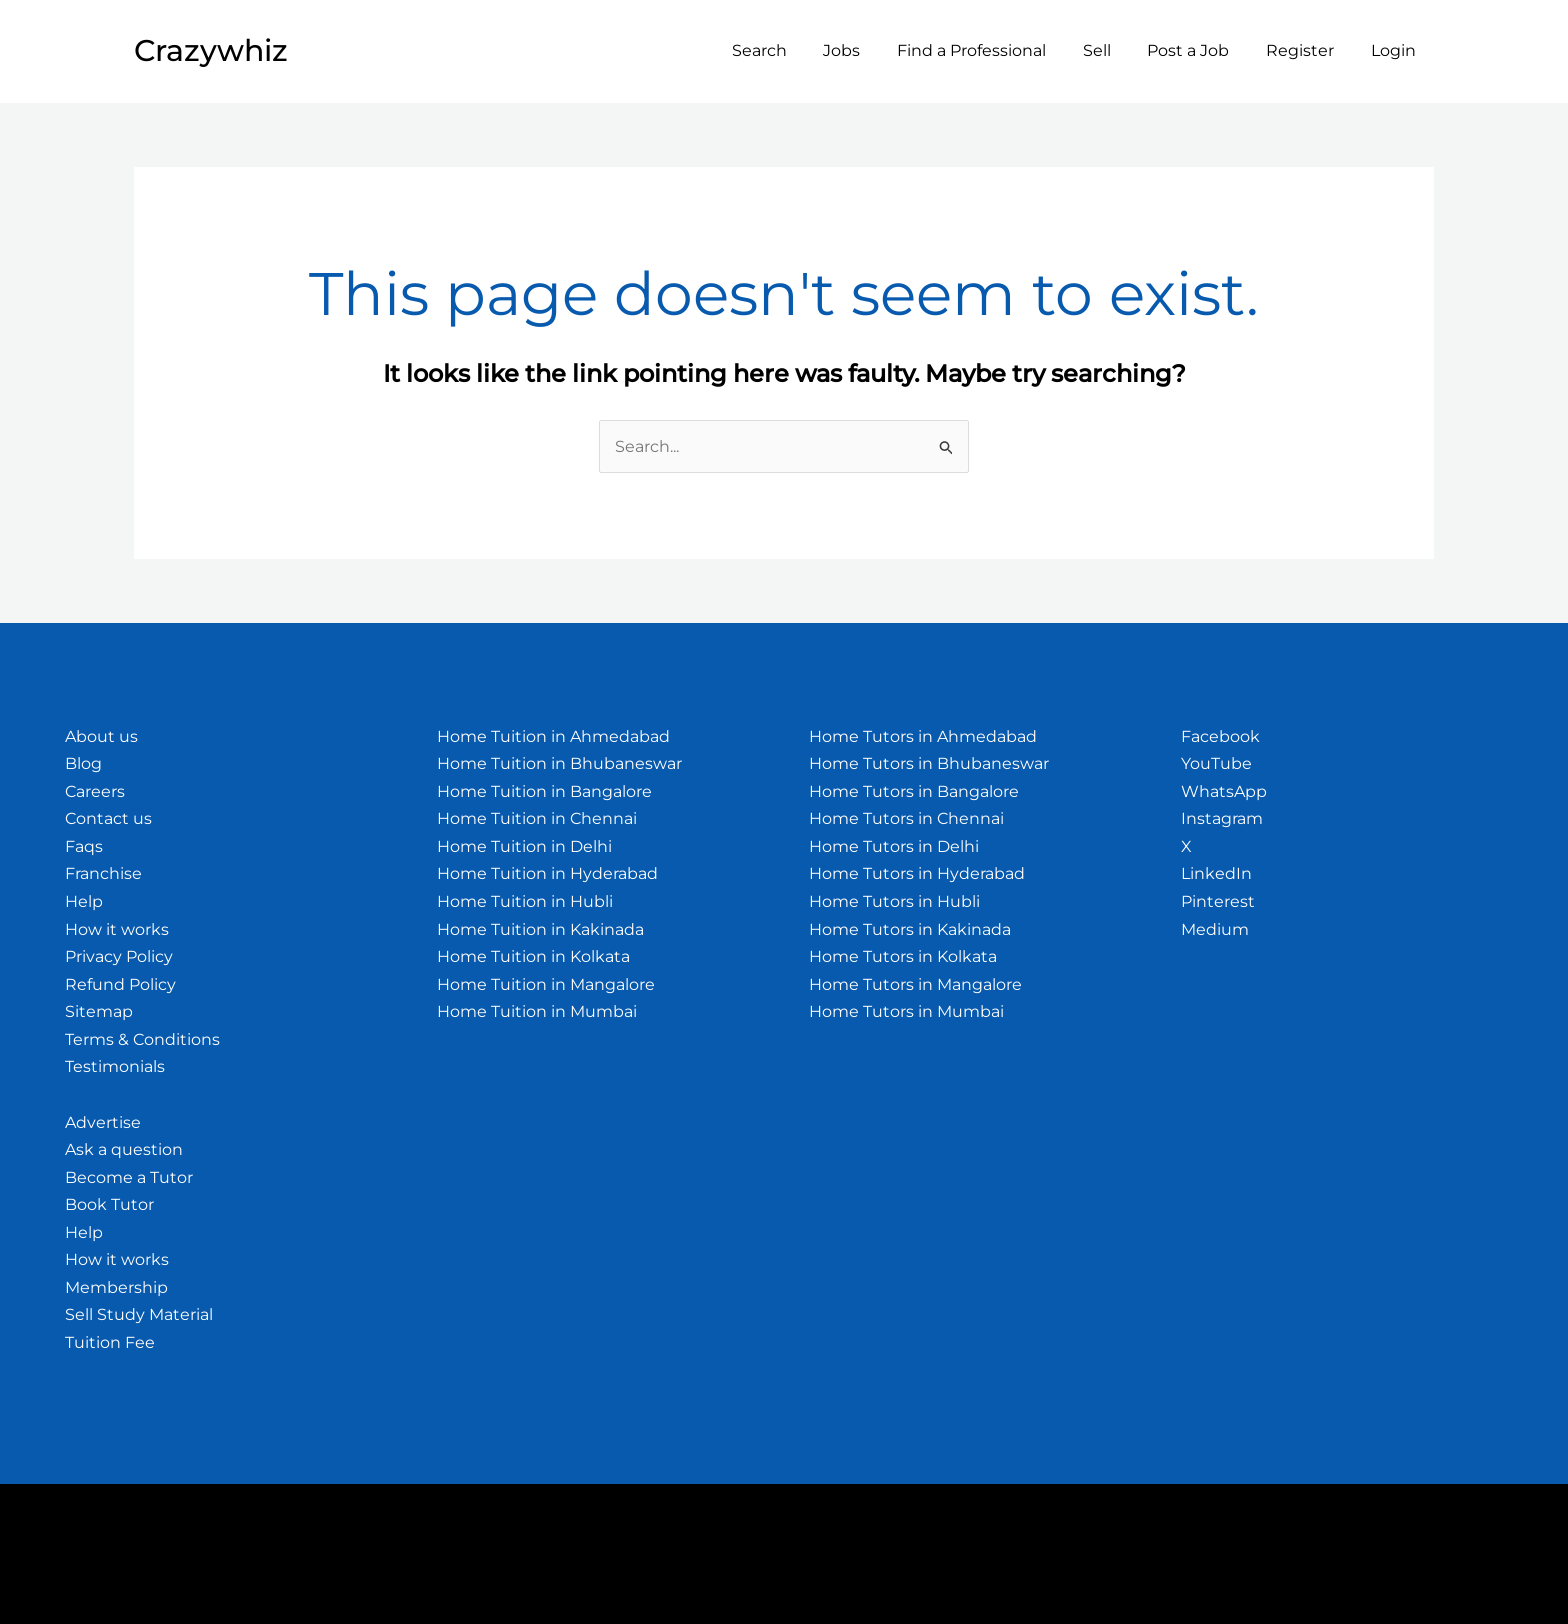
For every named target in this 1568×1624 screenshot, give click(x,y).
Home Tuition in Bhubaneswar (559, 763)
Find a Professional (992, 50)
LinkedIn (1216, 873)
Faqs (84, 846)
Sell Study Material (139, 1314)
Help (84, 901)
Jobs (867, 50)
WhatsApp (1224, 791)
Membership (116, 1287)
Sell (1113, 50)
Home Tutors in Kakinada (910, 929)
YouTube (1216, 763)
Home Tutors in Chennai (906, 818)
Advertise (103, 1122)
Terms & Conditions (142, 1039)
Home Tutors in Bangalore (914, 791)
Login (1395, 50)
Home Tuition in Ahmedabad (553, 736)
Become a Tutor (129, 1177)
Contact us (108, 818)
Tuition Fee (110, 1342)
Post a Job (1200, 50)
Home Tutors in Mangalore (915, 984)
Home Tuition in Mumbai (537, 1011)
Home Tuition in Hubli (525, 901)
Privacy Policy (119, 956)
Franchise (103, 873)
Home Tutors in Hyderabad (917, 873)
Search (789, 50)
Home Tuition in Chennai (537, 818)
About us (101, 736)
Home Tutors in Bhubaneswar (929, 763)
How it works (117, 929)
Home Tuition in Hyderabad (547, 873)
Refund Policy (120, 984)
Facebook (1220, 736)
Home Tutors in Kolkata (903, 956)
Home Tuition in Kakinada (540, 929)
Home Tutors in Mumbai (906, 1011)
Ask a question (124, 1149)
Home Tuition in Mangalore (546, 984)
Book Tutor (109, 1204)
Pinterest (1218, 901)
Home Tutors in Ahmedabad (923, 736)
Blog (83, 763)
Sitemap (99, 1011)
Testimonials (115, 1066)
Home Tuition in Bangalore (544, 791)
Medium (1215, 929)
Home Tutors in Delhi (894, 846)
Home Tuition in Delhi (524, 846)
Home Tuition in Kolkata (533, 956)
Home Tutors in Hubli (894, 901)
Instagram (1222, 818)
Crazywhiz (211, 50)
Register (1307, 50)
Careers (95, 791)
